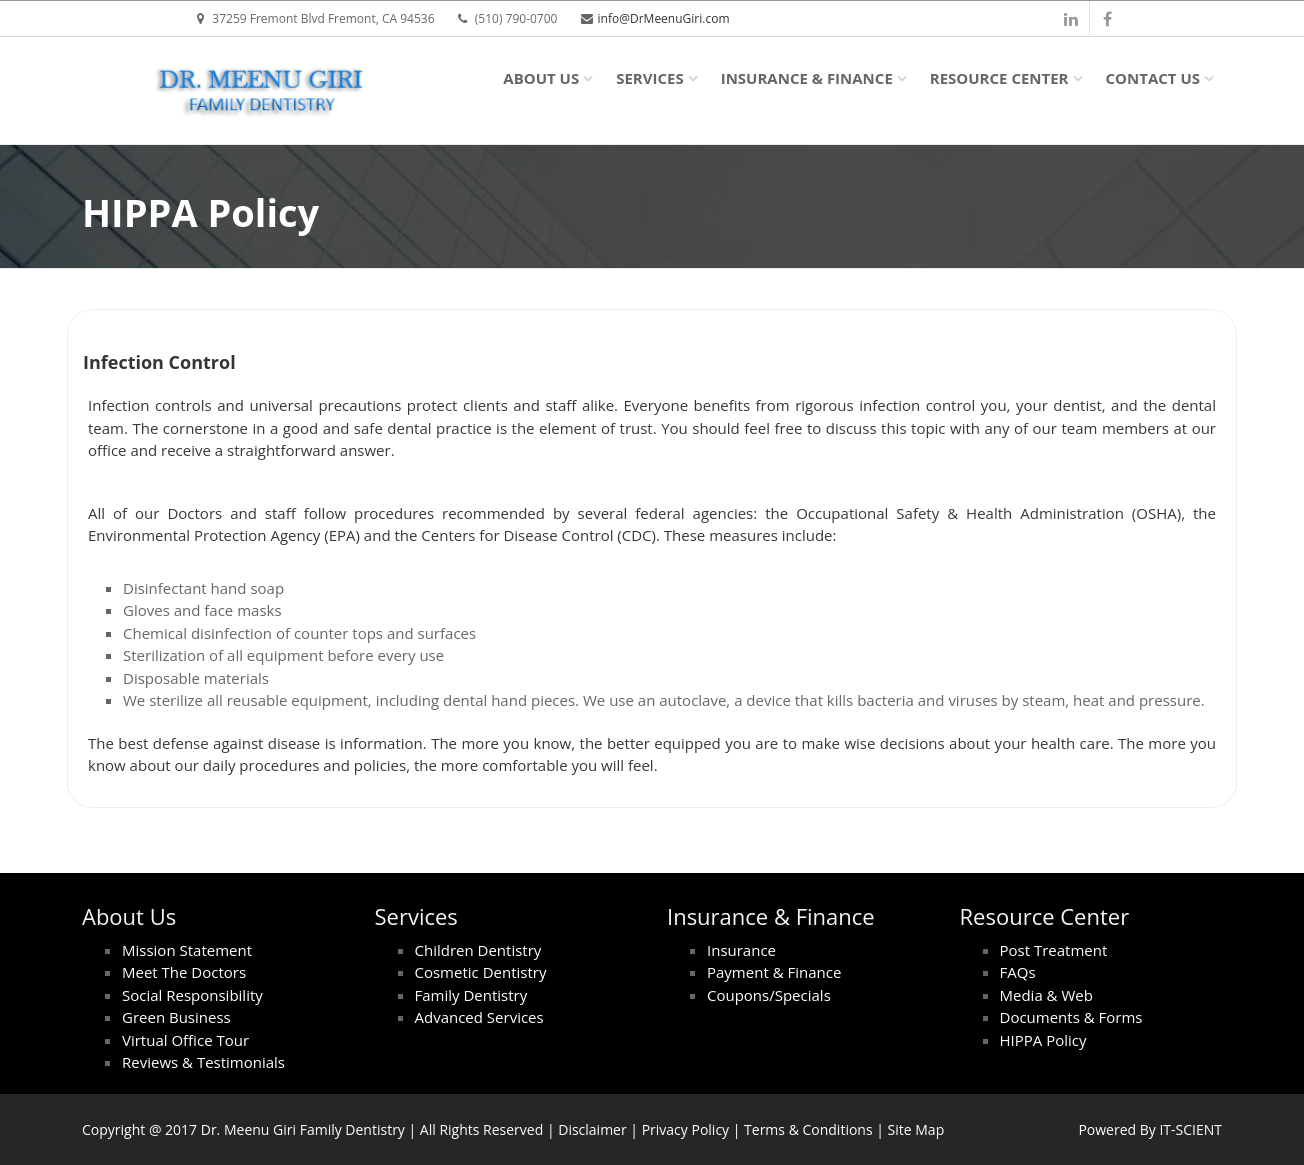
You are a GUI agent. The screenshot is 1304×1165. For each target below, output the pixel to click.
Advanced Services (479, 1017)
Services (650, 78)
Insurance (741, 950)
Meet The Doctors (184, 972)
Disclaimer (592, 1129)
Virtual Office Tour (185, 1040)
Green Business (176, 1017)
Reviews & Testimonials (203, 1062)
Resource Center (999, 78)
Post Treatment (1054, 950)
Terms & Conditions (808, 1129)
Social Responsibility (192, 995)
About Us (541, 78)
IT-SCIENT (1190, 1129)
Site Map (916, 1129)
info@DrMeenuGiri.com (664, 18)
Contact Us (1153, 78)
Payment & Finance (774, 972)
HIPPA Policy (1043, 1040)
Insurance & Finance (807, 78)
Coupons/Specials (769, 995)
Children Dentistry (478, 950)
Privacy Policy (685, 1129)
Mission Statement (187, 950)
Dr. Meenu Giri (248, 1129)
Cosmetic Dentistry (481, 972)
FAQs (1018, 972)
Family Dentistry (471, 995)
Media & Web (1046, 995)
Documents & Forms (1071, 1017)
